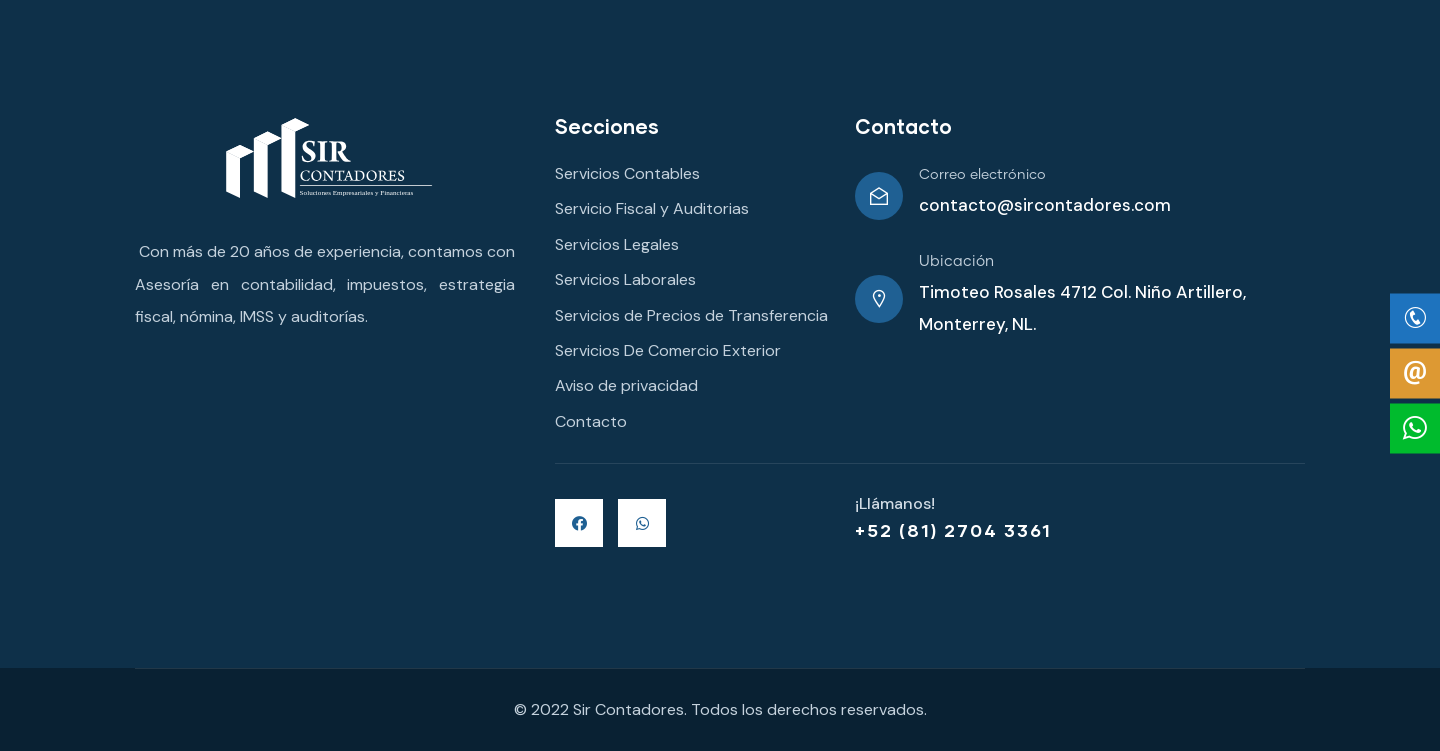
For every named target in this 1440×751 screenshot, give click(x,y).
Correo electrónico (982, 175)
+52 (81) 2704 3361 (953, 530)
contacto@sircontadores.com (1045, 205)
